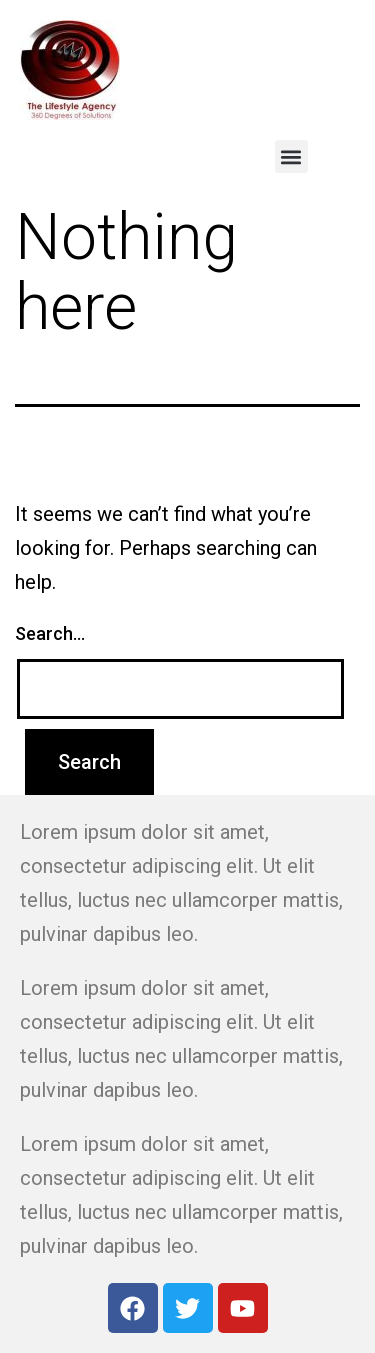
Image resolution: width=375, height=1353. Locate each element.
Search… (50, 633)
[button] (291, 156)
